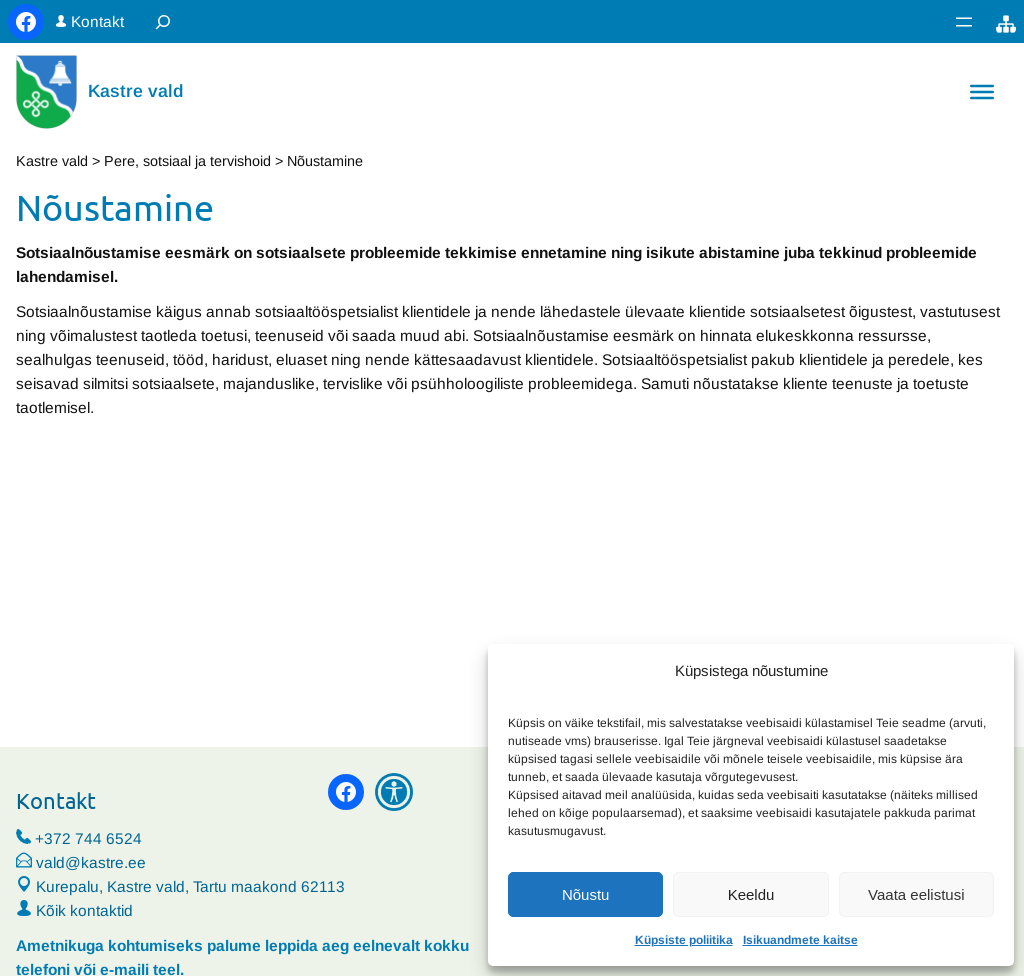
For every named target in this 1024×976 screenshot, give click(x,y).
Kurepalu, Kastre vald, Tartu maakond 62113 (180, 886)
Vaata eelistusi (916, 894)
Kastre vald (136, 91)
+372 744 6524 (88, 838)
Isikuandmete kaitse (800, 940)
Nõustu (586, 894)
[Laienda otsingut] (163, 21)
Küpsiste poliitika (684, 940)
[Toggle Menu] (982, 92)
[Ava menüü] (964, 22)
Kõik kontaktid (84, 910)
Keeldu (751, 894)
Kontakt (97, 21)
